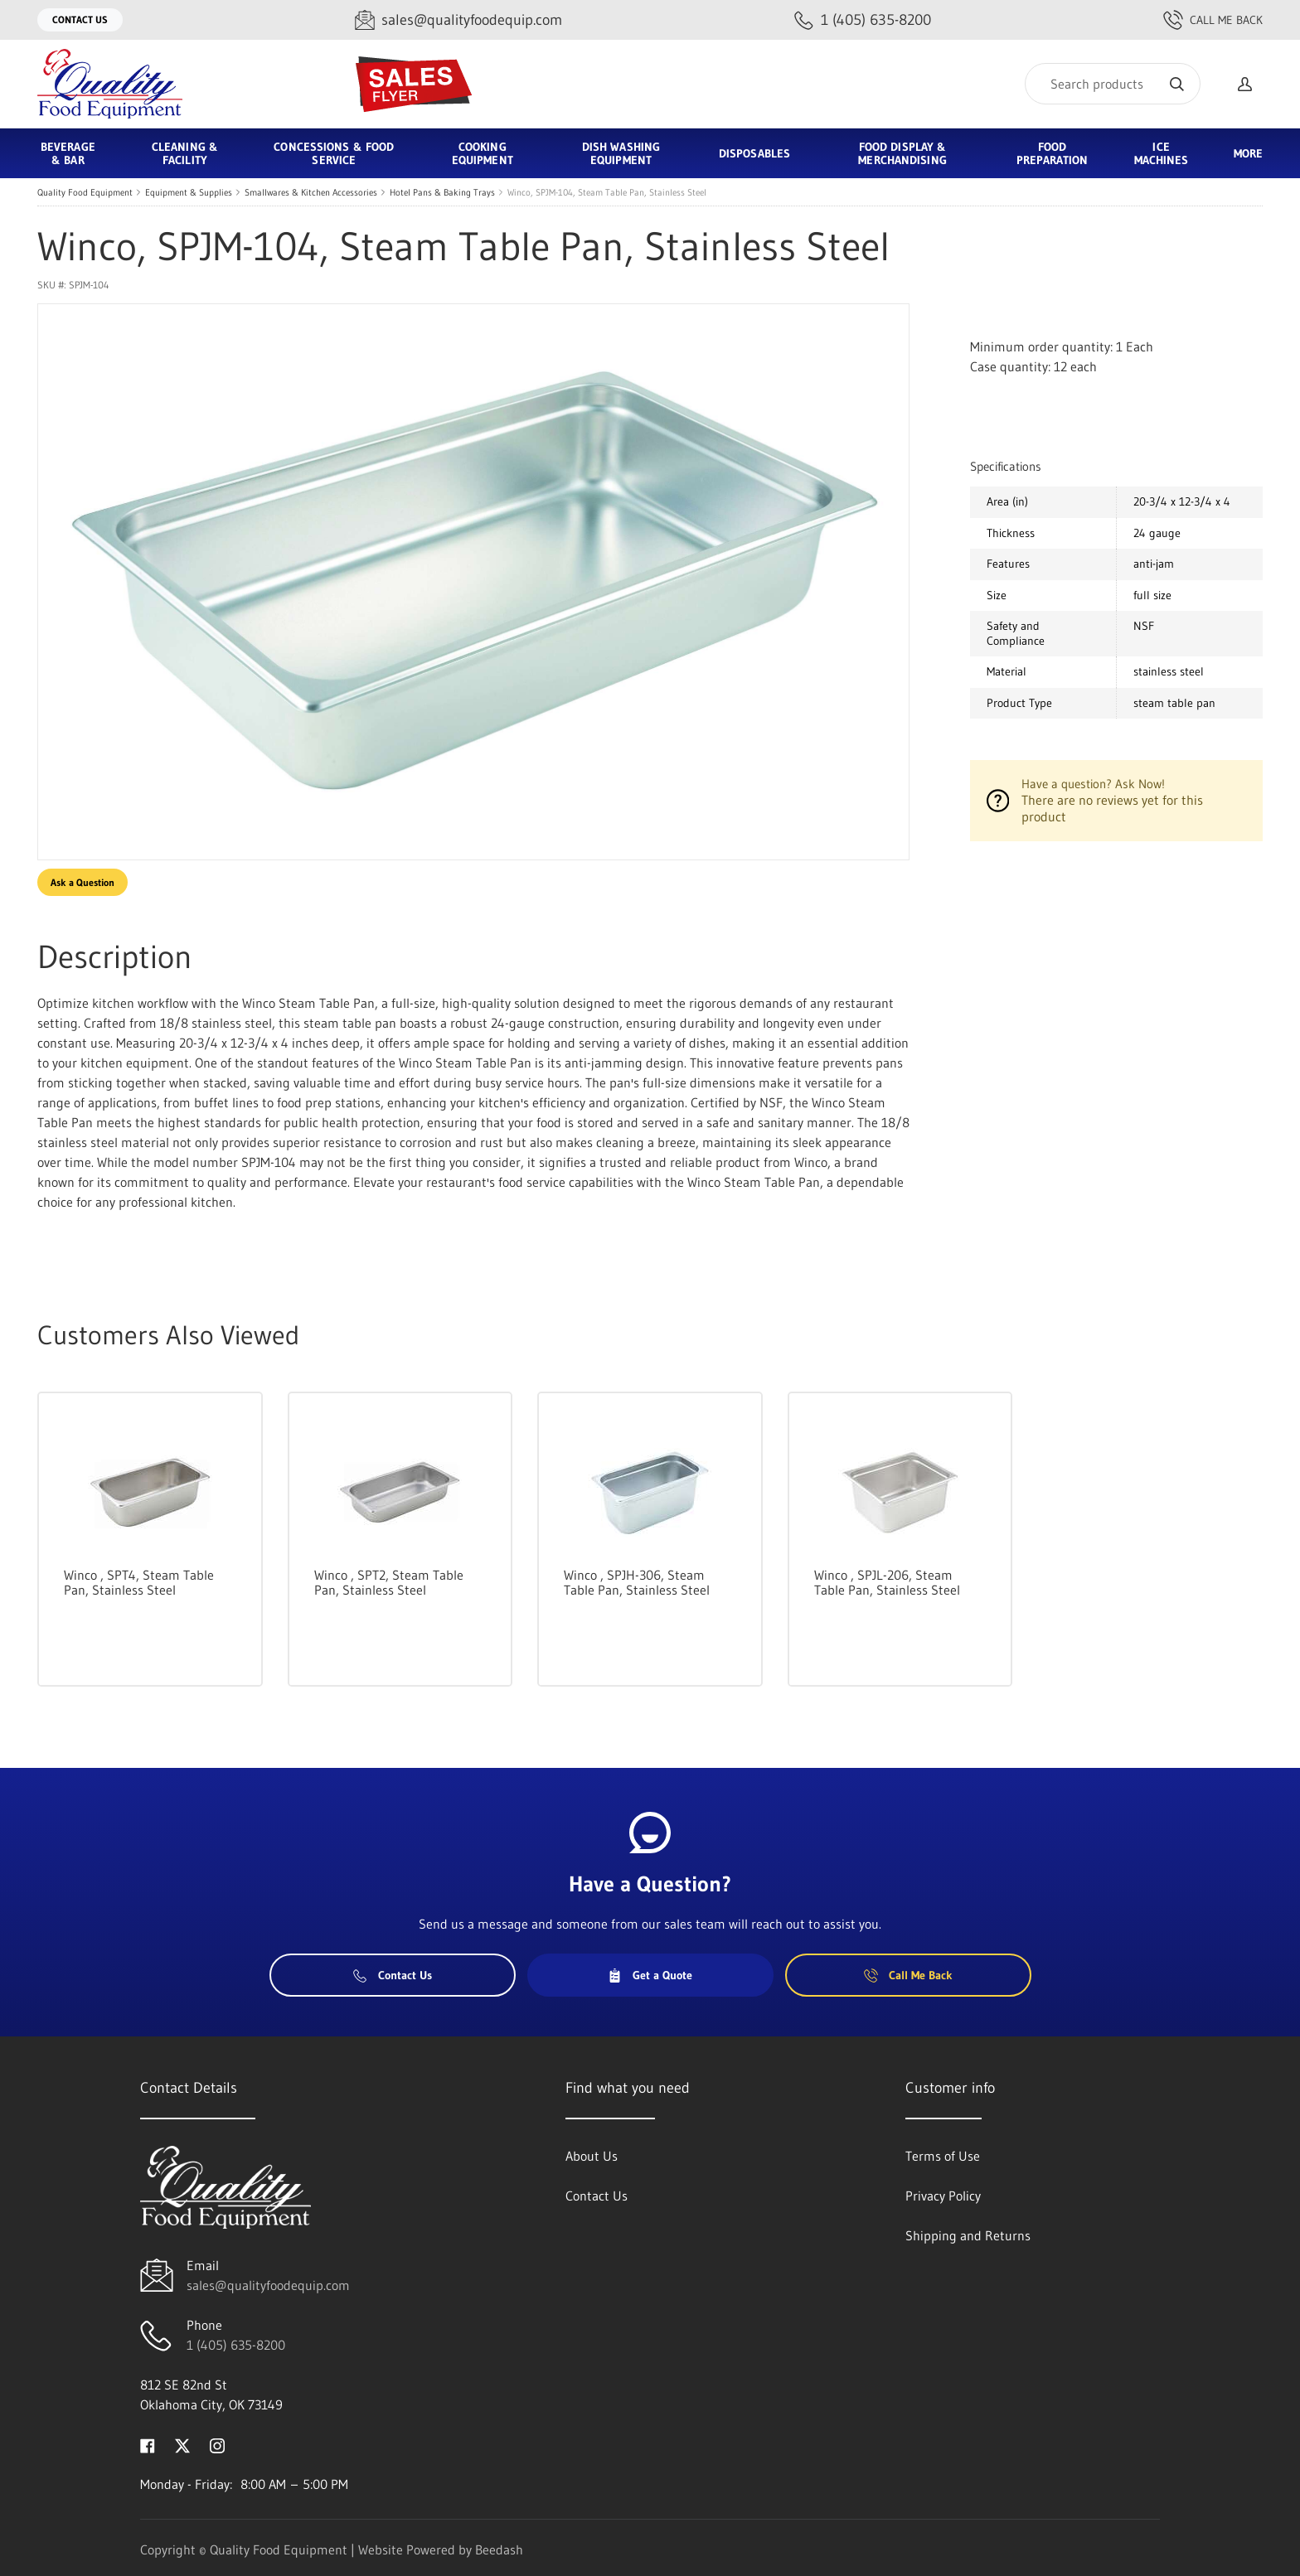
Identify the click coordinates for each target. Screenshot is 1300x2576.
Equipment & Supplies (188, 192)
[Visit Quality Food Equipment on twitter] (182, 2444)
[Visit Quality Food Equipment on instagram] (217, 2444)
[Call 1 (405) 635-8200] (862, 20)
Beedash (499, 2549)
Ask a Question (82, 882)
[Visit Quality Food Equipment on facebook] (147, 2444)
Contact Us (80, 19)
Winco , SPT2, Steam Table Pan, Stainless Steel (388, 1582)
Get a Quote (650, 1975)
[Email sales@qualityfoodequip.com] (458, 20)
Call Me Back (1213, 20)
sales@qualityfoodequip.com (268, 2285)
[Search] (1113, 83)
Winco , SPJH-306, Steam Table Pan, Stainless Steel (637, 1582)
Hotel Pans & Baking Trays (442, 192)
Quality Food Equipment (85, 192)
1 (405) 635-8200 (236, 2344)
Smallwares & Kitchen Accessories (311, 192)
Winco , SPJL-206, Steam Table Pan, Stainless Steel (887, 1582)
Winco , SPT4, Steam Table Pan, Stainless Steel (139, 1582)
